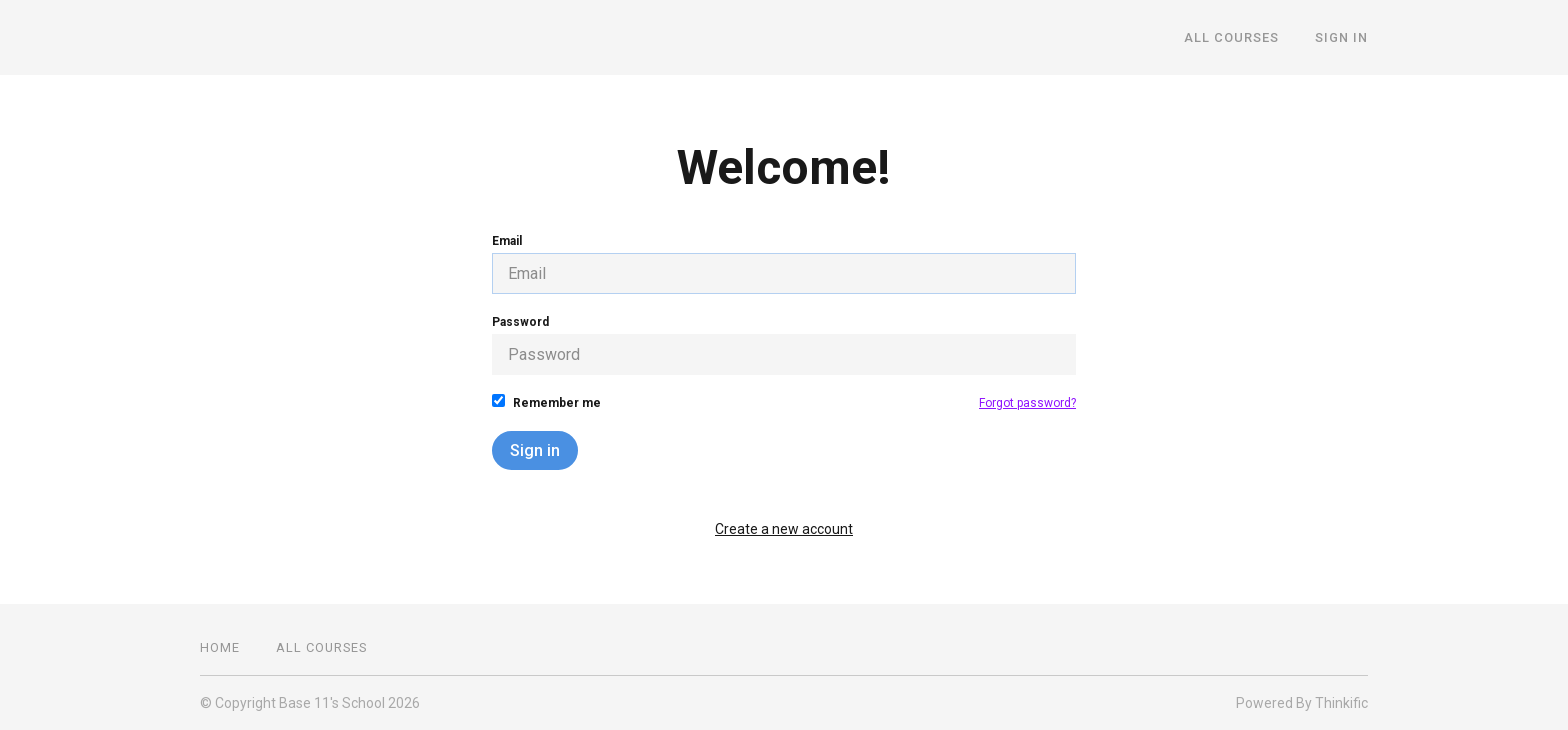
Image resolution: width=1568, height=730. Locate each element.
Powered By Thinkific (1302, 703)
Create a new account (784, 529)
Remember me (546, 402)
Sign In (1341, 37)
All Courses (1231, 37)
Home (220, 647)
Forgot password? (1027, 403)
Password (784, 345)
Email (784, 264)
